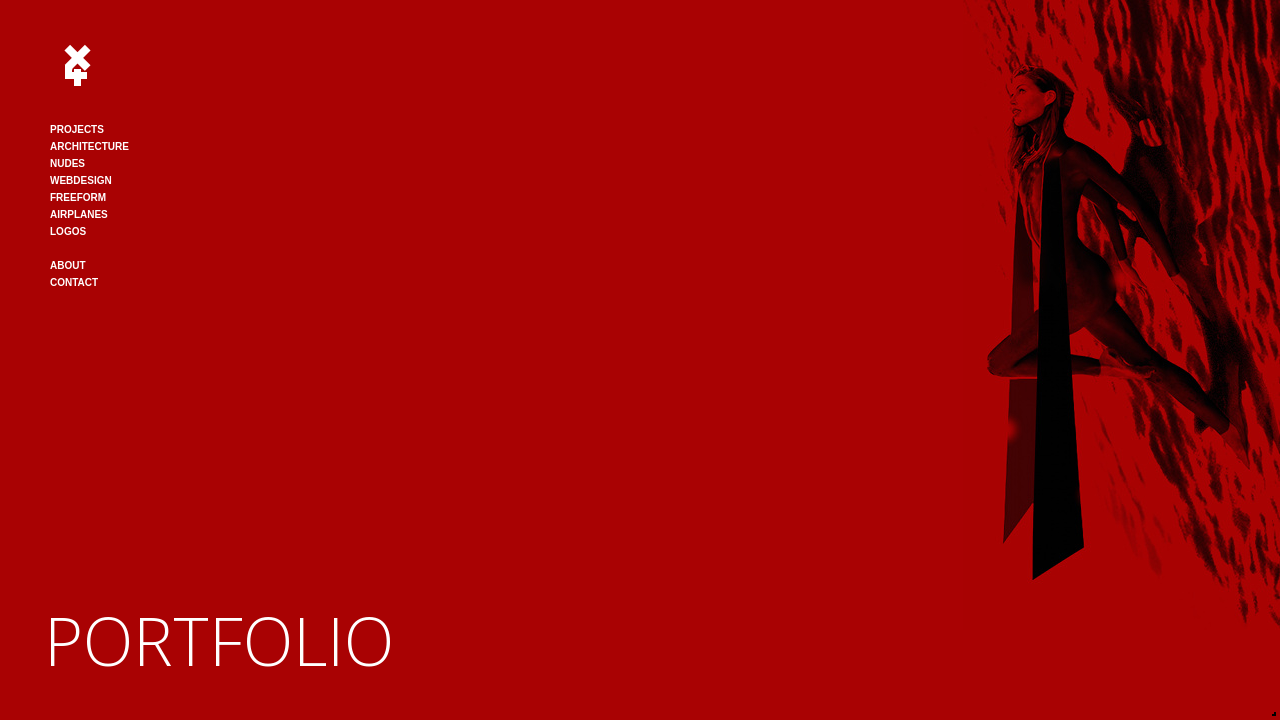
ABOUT (68, 265)
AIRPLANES (79, 214)
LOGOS (68, 231)
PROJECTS (77, 129)
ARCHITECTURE (89, 146)
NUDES (67, 163)
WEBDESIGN (81, 180)
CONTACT (74, 282)
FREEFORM (78, 197)
